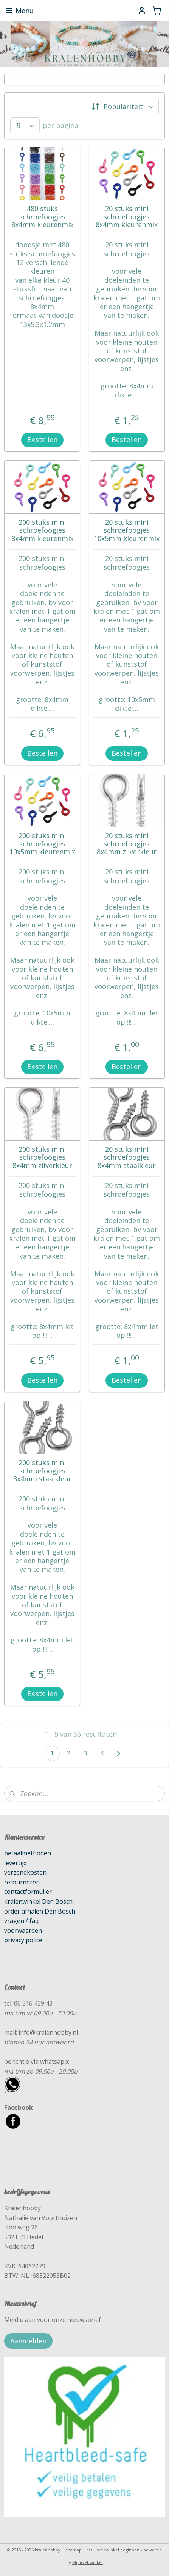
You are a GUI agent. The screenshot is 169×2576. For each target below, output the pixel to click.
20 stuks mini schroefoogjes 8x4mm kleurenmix (127, 217)
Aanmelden (28, 2340)
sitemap (73, 2550)
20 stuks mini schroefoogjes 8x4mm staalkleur (127, 1157)
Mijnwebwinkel (87, 2562)
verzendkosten (25, 1872)
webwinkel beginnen (118, 2550)
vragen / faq (21, 1921)
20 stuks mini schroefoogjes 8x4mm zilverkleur (127, 844)
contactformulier (28, 1891)
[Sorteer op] (121, 106)
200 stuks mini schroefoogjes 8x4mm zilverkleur (42, 1157)
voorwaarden (23, 1930)
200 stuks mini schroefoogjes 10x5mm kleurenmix (42, 844)
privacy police (23, 1940)
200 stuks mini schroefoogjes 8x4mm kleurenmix (42, 530)
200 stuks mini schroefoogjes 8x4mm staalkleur (42, 1471)
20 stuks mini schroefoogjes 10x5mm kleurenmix (127, 530)
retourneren (22, 1882)
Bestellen (42, 439)
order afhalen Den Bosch (39, 1911)
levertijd (15, 1863)
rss (89, 2550)
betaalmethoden (27, 1853)
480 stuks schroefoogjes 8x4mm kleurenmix (42, 217)
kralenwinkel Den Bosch (38, 1901)
